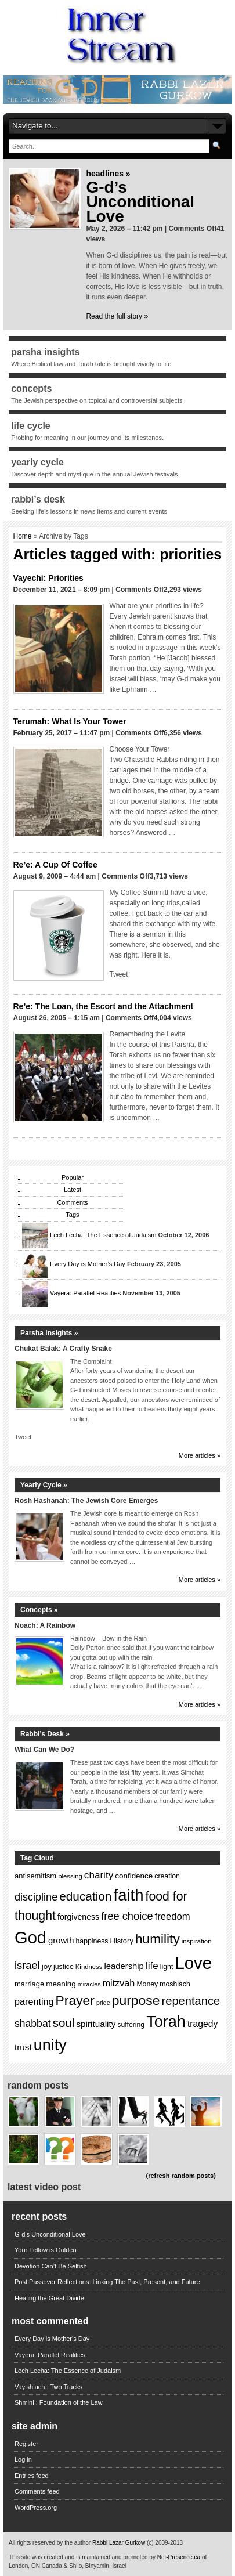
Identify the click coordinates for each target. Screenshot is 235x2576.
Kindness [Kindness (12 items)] (89, 1966)
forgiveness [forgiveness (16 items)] (78, 1916)
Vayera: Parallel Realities (85, 1292)
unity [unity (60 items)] (50, 2045)
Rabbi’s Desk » (45, 1734)
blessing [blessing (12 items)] (70, 1876)
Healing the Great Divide (49, 2298)
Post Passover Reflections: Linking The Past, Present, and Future (107, 2281)
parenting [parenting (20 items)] (34, 2001)
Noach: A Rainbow (45, 1625)
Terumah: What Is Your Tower (69, 721)
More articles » (199, 1455)
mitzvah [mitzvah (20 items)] (119, 1983)
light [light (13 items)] (166, 1967)
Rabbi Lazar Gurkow (119, 2542)
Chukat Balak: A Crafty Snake (63, 1349)
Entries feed (32, 2475)
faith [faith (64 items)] (129, 1895)
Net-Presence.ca (179, 2557)
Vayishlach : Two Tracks (48, 2386)
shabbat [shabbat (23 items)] (33, 2023)
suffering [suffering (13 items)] (130, 2025)
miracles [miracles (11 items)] (89, 1984)
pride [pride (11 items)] (103, 2002)
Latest (72, 1189)
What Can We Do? (44, 1750)
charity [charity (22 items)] (98, 1875)
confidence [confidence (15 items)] (134, 1876)
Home (22, 536)
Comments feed (37, 2491)
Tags (72, 1214)
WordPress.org (36, 2507)
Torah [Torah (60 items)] (166, 2022)
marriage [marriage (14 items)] (29, 1983)
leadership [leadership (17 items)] (124, 1966)
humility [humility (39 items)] (157, 1938)
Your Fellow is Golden (46, 2249)
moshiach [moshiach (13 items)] (175, 1984)
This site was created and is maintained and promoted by (83, 2557)
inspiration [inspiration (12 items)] (197, 1941)
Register (26, 2443)
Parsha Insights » (49, 1333)
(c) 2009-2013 (165, 2542)
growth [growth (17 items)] (61, 1940)
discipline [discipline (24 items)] (36, 1897)
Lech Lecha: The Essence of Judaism (103, 1234)
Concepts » (39, 1610)
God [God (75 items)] (30, 1937)
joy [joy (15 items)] (47, 1966)
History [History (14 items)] (121, 1940)
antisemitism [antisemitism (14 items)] (35, 1876)
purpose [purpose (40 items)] (136, 2000)
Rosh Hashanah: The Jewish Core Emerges (86, 1501)
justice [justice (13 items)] (63, 1967)
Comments (72, 1202)
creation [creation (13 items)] (167, 1876)
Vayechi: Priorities (48, 578)
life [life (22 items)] (152, 1965)
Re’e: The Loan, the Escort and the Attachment (103, 1006)
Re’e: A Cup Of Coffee (55, 864)
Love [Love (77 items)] (193, 1962)
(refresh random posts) (180, 2175)
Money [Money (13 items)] (147, 1984)
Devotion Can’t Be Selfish (51, 2266)
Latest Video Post (44, 2187)
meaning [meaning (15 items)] (61, 1983)
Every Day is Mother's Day (52, 2338)
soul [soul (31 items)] (64, 2022)
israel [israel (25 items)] (27, 1965)
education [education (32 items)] (85, 1896)
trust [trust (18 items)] (23, 2047)
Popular (73, 1177)
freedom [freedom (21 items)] (172, 1916)
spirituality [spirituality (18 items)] (95, 2024)
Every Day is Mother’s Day (87, 1263)
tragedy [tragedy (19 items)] (202, 2024)
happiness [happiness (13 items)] (92, 1941)
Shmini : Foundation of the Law (59, 2402)
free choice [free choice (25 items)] (127, 1916)
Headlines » (108, 173)
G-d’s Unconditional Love (140, 201)
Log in (23, 2459)
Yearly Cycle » (43, 1485)
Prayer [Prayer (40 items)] (75, 2000)
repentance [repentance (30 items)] (191, 2001)
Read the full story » (117, 316)
